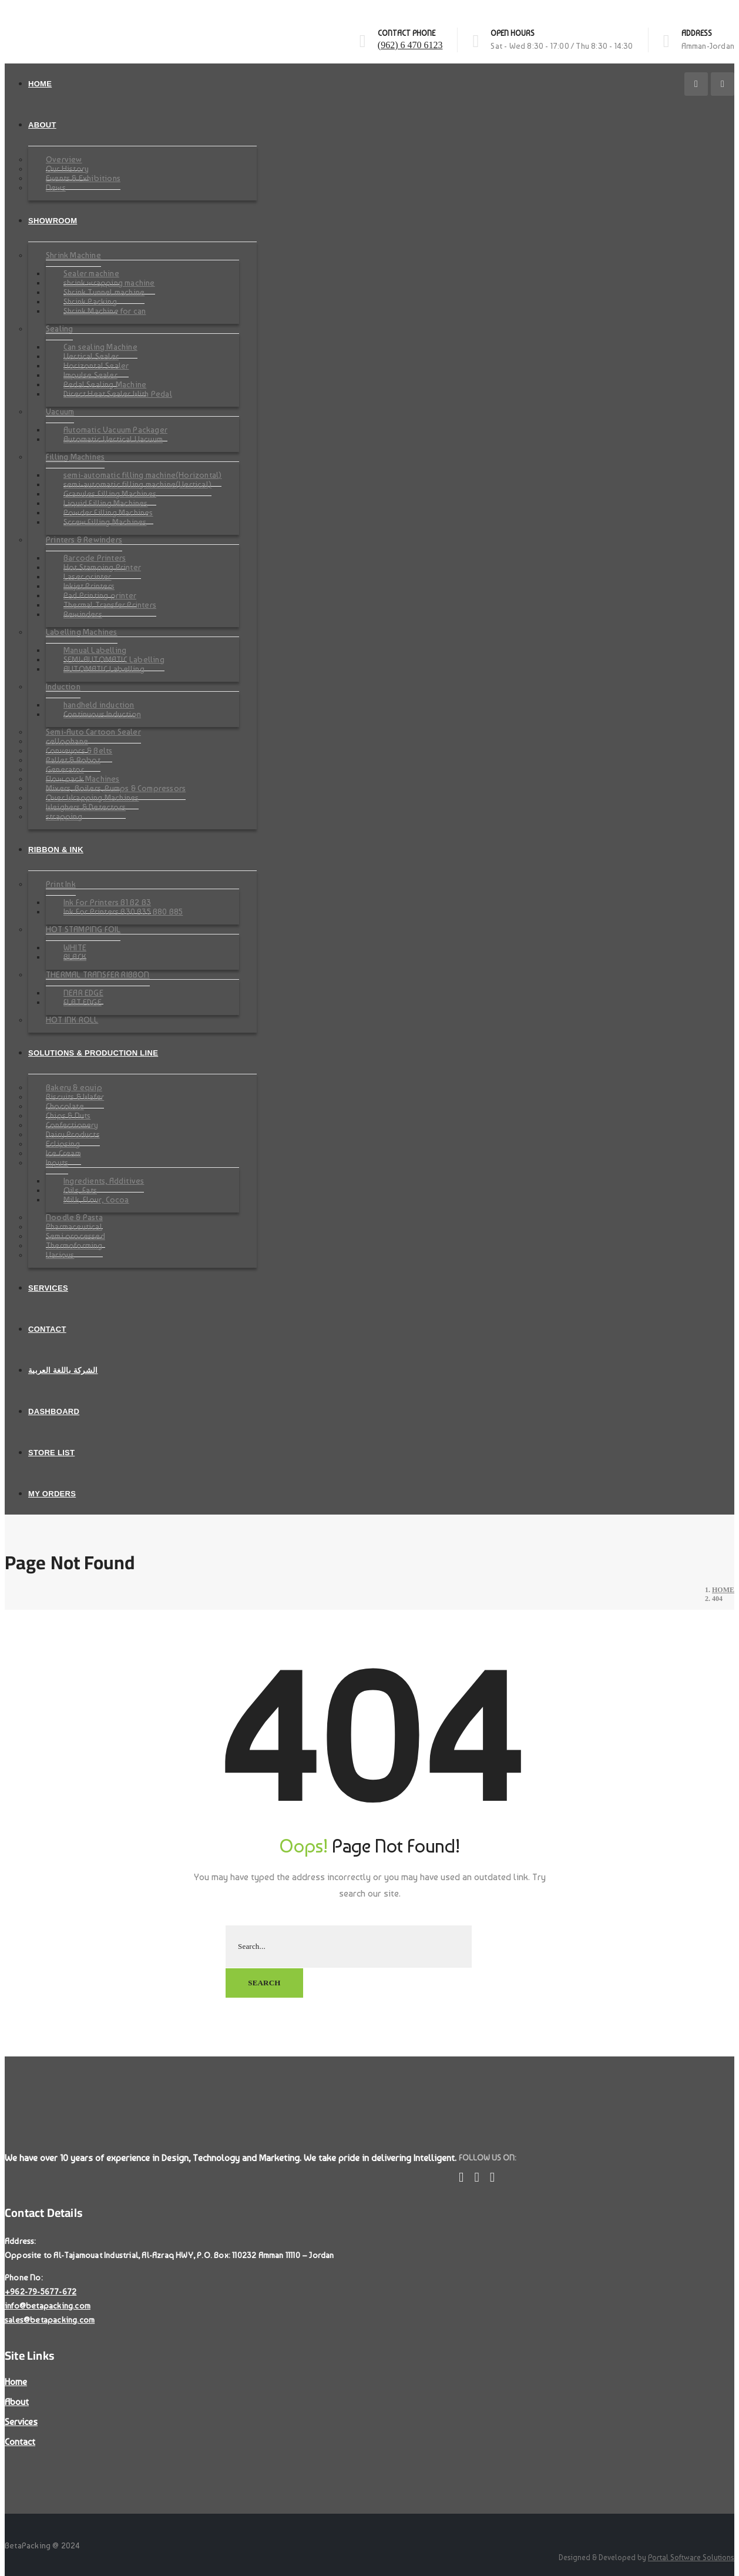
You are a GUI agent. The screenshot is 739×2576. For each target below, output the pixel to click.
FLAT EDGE (82, 1002)
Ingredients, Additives (103, 1180)
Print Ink (61, 884)
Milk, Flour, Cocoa (96, 1199)
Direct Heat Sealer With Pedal (117, 393)
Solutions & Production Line (93, 1053)
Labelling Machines (81, 632)
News (56, 187)
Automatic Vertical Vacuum (113, 439)
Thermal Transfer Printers (109, 604)
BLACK (74, 957)
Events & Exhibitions (83, 178)
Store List (51, 1452)
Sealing (59, 328)
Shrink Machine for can (104, 311)
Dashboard (53, 1411)
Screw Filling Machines (104, 522)
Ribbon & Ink (55, 849)
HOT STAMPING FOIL (83, 929)
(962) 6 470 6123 (410, 45)
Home (40, 83)
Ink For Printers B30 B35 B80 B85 (123, 911)
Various (60, 1254)
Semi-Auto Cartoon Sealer (93, 731)
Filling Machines (75, 456)
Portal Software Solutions (691, 2557)
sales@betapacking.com (50, 2319)
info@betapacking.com (47, 2305)
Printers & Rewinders (84, 539)
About (42, 124)
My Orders (52, 1493)
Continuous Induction (102, 714)
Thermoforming (74, 1245)
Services (48, 1288)
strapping (64, 816)
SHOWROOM (52, 220)
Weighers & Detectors (86, 807)
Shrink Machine (73, 255)
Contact (47, 1329)
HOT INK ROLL (72, 1019)
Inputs (57, 1162)
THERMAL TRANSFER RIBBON (98, 974)
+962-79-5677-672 (40, 2291)
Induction (63, 686)
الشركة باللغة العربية (63, 1370)
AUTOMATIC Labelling (104, 669)
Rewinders (82, 614)
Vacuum (60, 411)
